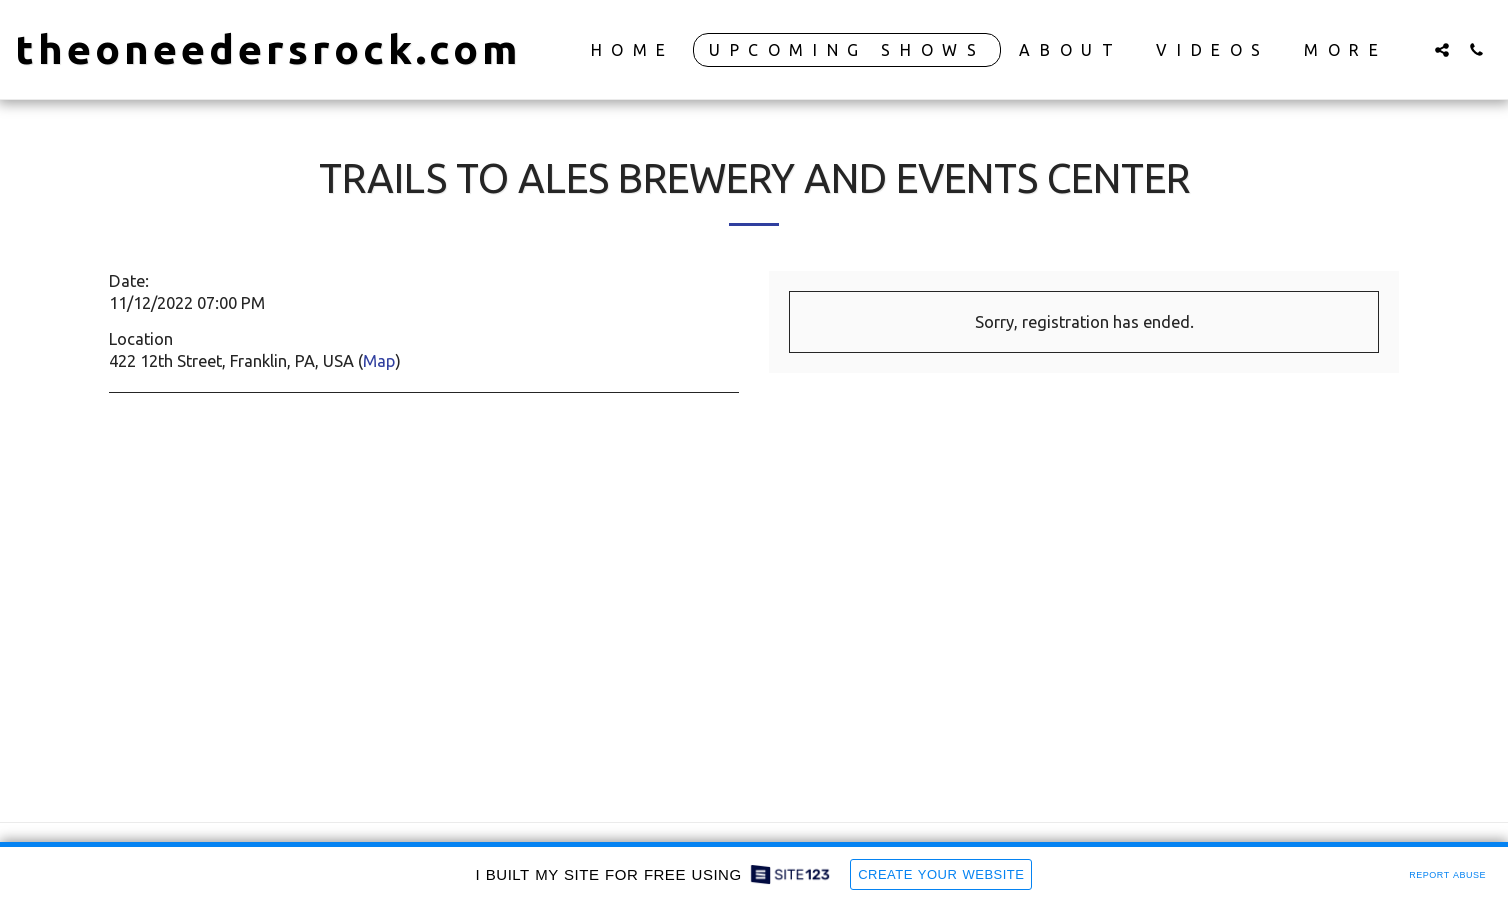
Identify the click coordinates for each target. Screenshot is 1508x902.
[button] (1442, 49)
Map (379, 361)
